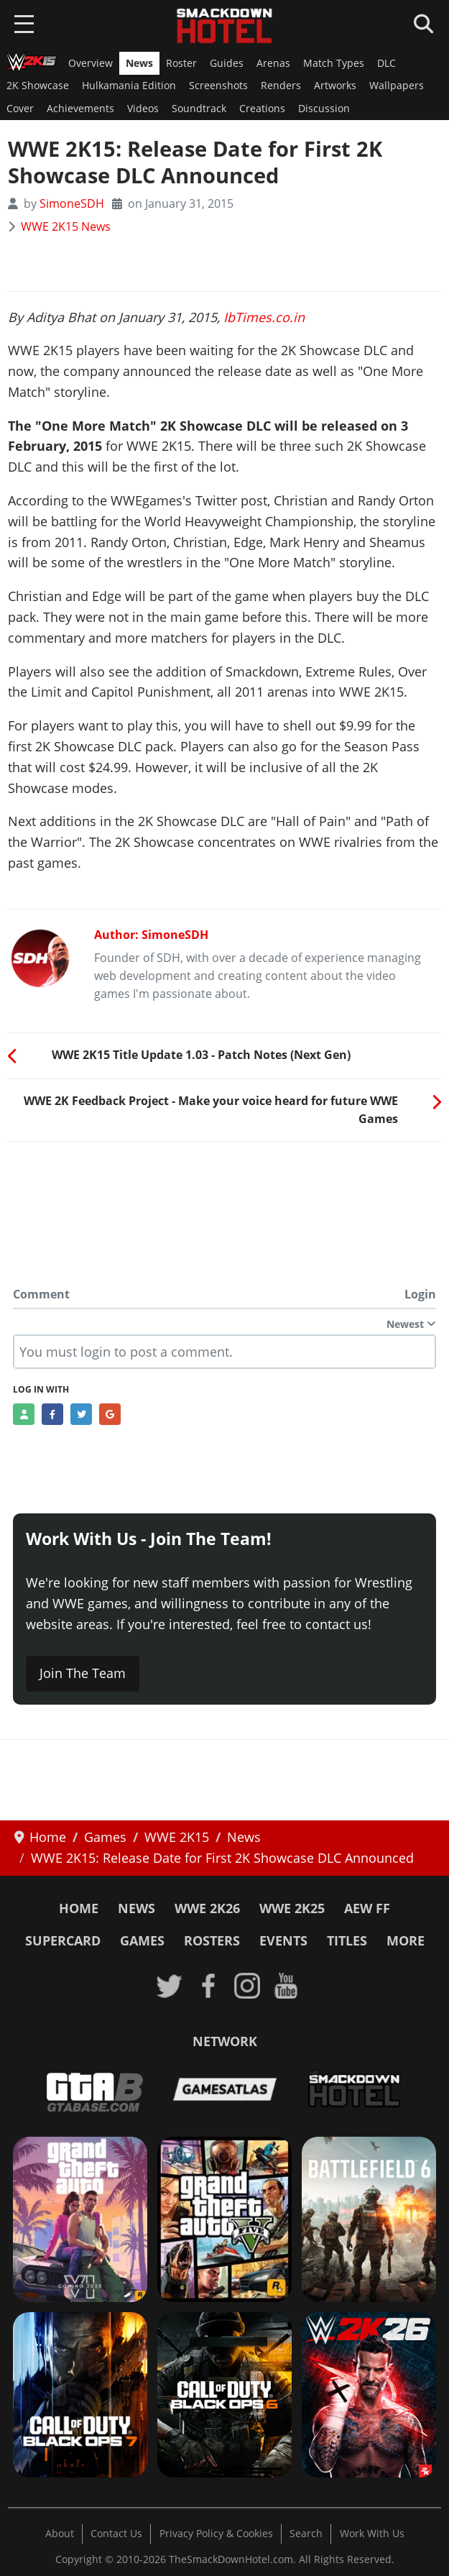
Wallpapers (396, 85)
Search (306, 2533)
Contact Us (116, 2533)
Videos (143, 108)
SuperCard (63, 1940)
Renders (281, 85)
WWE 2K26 (207, 1908)
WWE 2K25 (292, 1908)
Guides (227, 63)
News (139, 63)
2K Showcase (37, 85)
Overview (90, 63)
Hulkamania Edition (129, 85)
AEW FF (367, 1908)
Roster (181, 63)
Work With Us (372, 2533)
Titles (347, 1940)
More (405, 1940)
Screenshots (218, 85)
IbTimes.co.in (264, 317)
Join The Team (83, 1673)
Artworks (335, 85)
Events (283, 1940)
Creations (262, 108)
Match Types (333, 63)
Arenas (273, 63)
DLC (386, 63)
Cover (20, 108)
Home (78, 1908)
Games (142, 1940)
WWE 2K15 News (66, 226)
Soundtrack (199, 108)
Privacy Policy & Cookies (216, 2533)
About (59, 2533)
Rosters (212, 1940)
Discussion (324, 108)
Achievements (80, 108)
